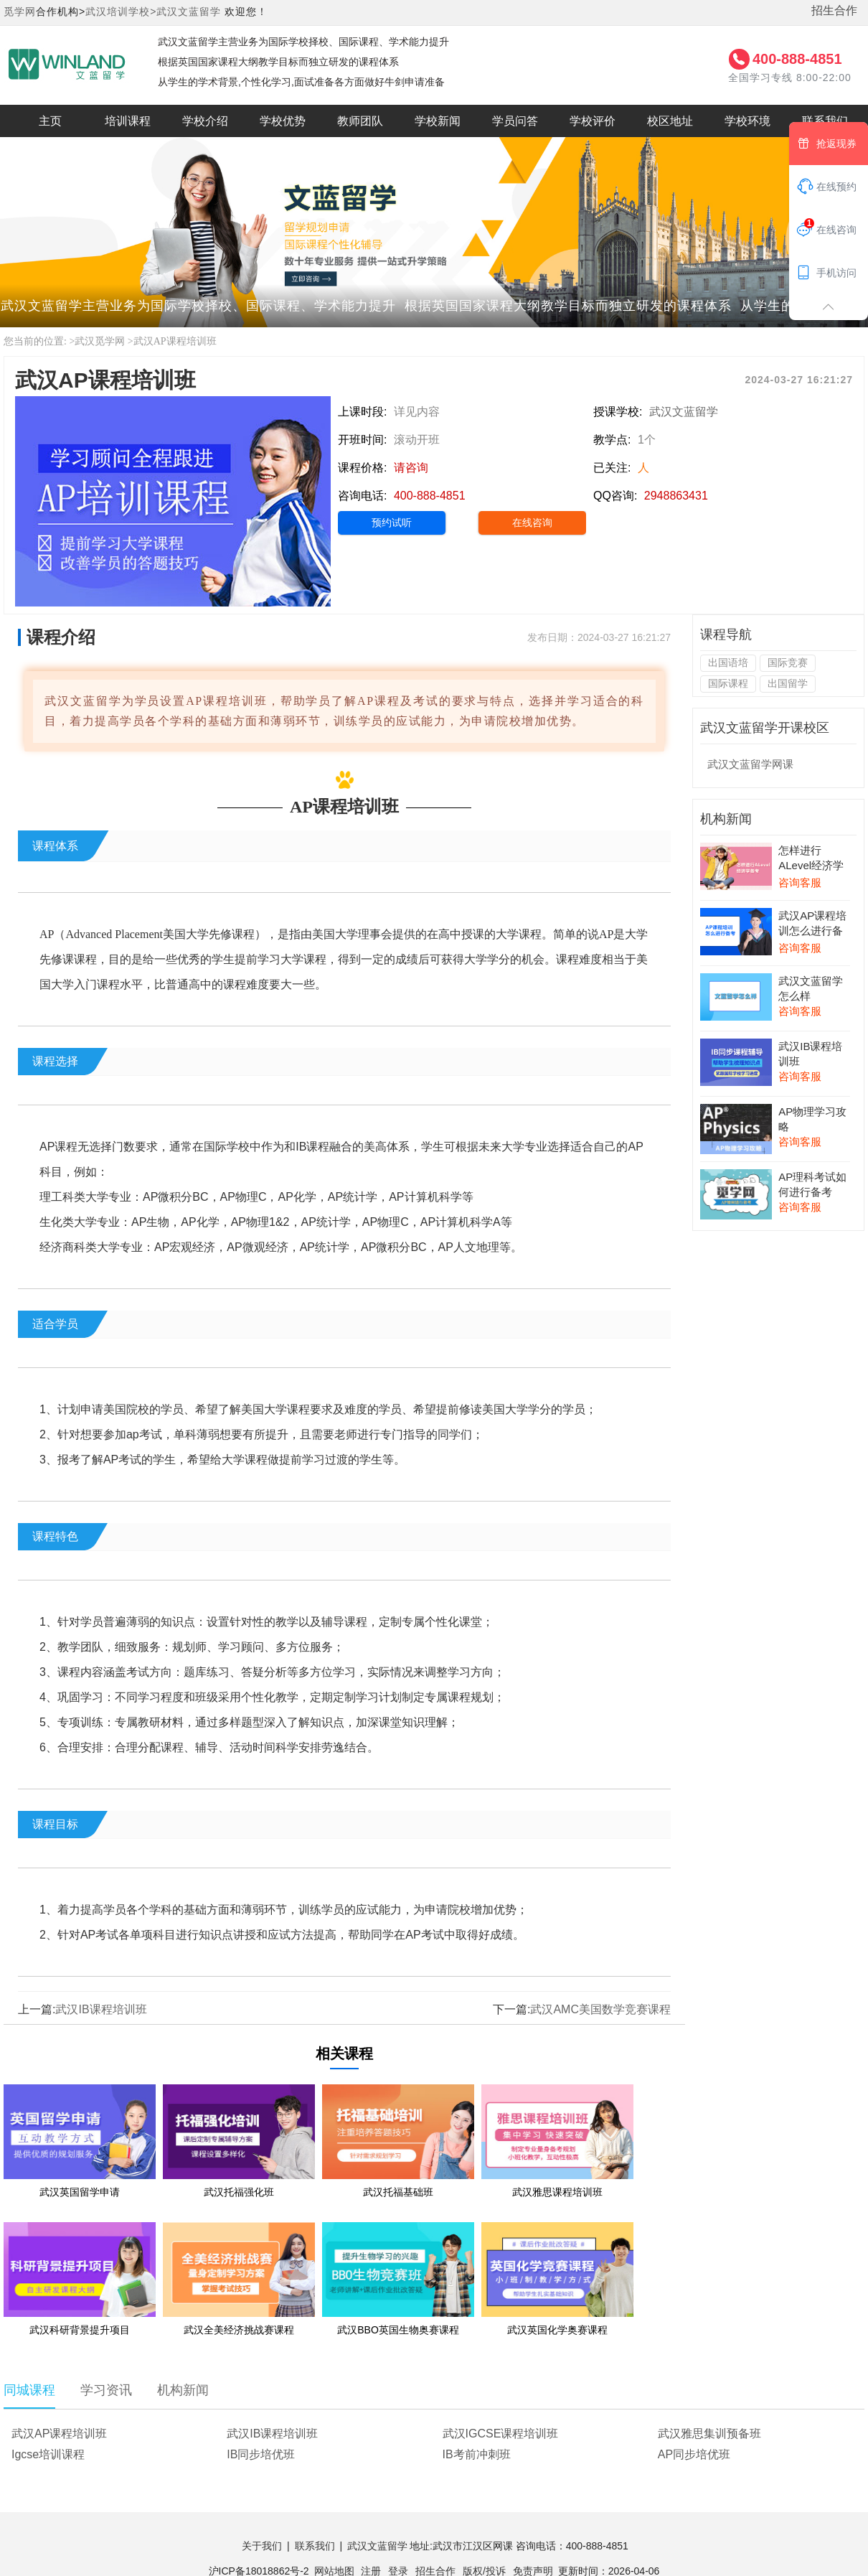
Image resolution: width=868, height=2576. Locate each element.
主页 (50, 121)
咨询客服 (799, 882)
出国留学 (788, 683)
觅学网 (20, 11)
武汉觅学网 (100, 341)
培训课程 (128, 121)
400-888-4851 (797, 59)
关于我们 (262, 2546)
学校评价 (592, 121)
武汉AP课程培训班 (175, 341)
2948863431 (676, 496)
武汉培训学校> (120, 11)
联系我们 (315, 2546)
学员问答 (515, 121)
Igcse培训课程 (48, 2454)
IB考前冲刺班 (477, 2454)
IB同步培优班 (261, 2454)
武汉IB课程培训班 (100, 2009)
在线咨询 (532, 522)
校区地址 (670, 121)
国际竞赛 (788, 662)
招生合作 (834, 10)
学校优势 (283, 121)
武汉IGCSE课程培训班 (501, 2433)
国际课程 (728, 683)
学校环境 (747, 121)
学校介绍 (205, 121)
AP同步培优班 (694, 2454)
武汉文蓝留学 (188, 11)
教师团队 (360, 121)
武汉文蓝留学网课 (750, 764)
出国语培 (728, 662)
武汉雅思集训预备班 (709, 2433)
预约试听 (392, 522)
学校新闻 (438, 121)
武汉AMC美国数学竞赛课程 (600, 2009)
